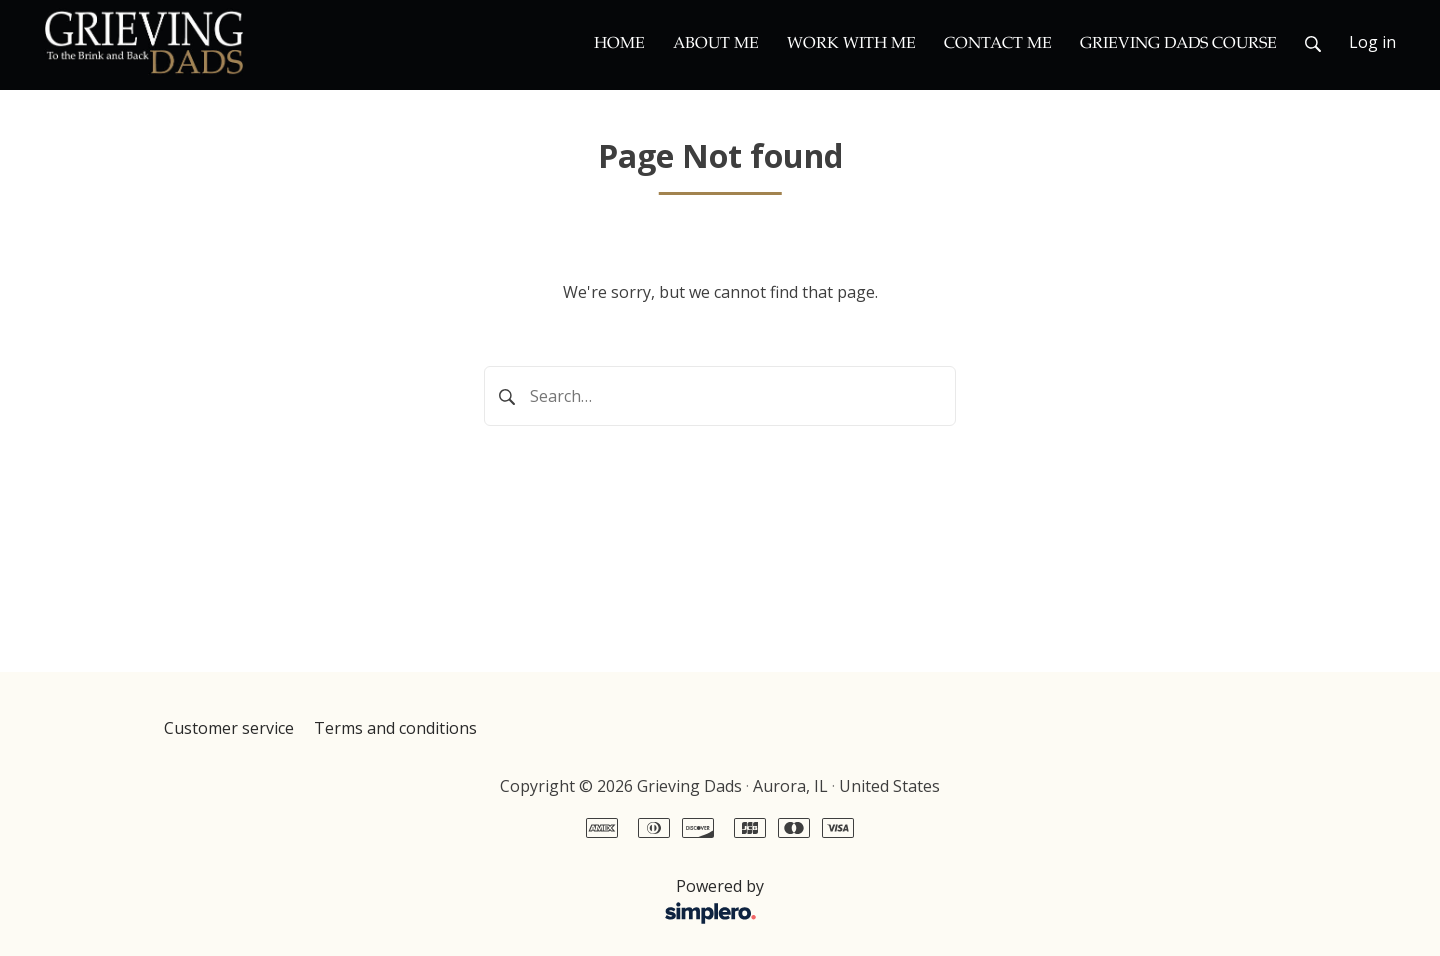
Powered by (469, 902)
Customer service (229, 728)
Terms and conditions (395, 728)
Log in (1372, 42)
